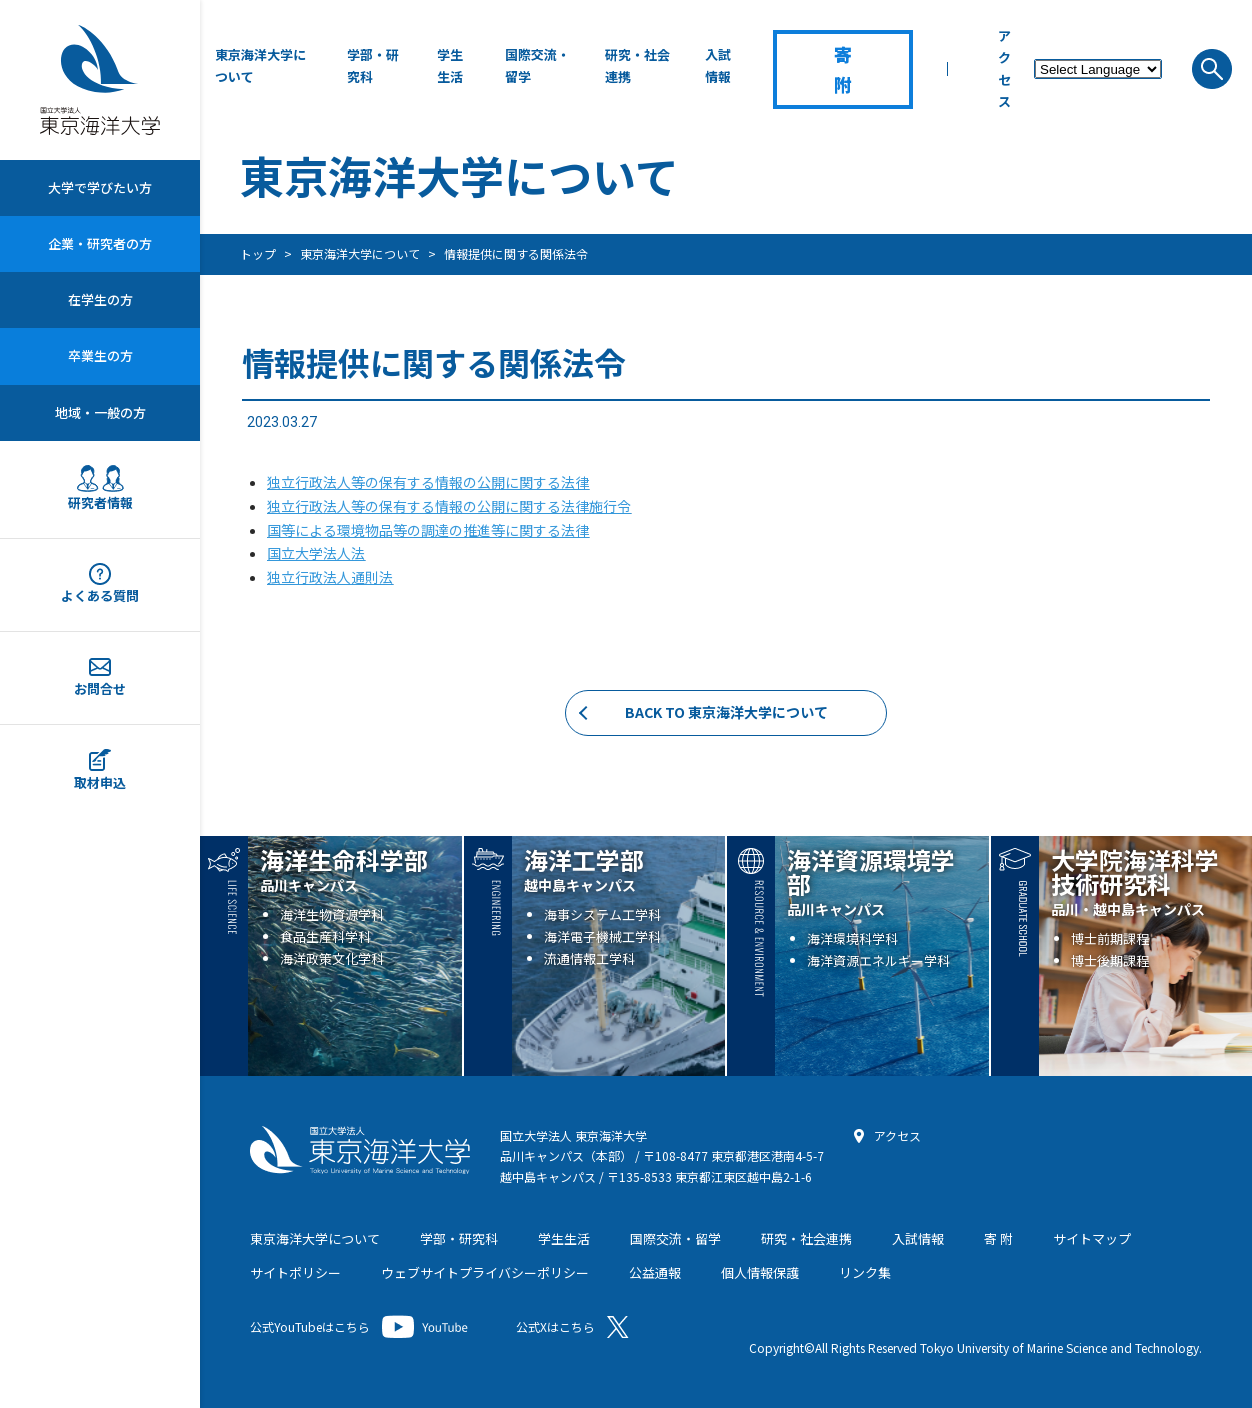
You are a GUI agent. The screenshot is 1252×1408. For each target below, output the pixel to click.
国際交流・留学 (537, 65)
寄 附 (998, 1238)
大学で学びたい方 (100, 187)
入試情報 (718, 65)
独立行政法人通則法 (330, 577)
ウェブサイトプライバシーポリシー (485, 1272)
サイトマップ (1092, 1238)
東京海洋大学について (260, 65)
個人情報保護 (760, 1272)
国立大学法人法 (316, 553)
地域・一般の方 (100, 412)
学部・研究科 (373, 65)
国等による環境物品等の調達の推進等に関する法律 (428, 530)
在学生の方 (100, 299)
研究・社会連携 (637, 65)
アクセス (1004, 68)
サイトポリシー (295, 1272)
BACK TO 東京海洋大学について (726, 712)
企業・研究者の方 (100, 243)
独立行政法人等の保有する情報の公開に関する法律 (428, 482)
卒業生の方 (100, 355)
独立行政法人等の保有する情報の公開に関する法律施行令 (449, 506)
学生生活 (450, 65)
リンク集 (865, 1272)
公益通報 (655, 1272)
